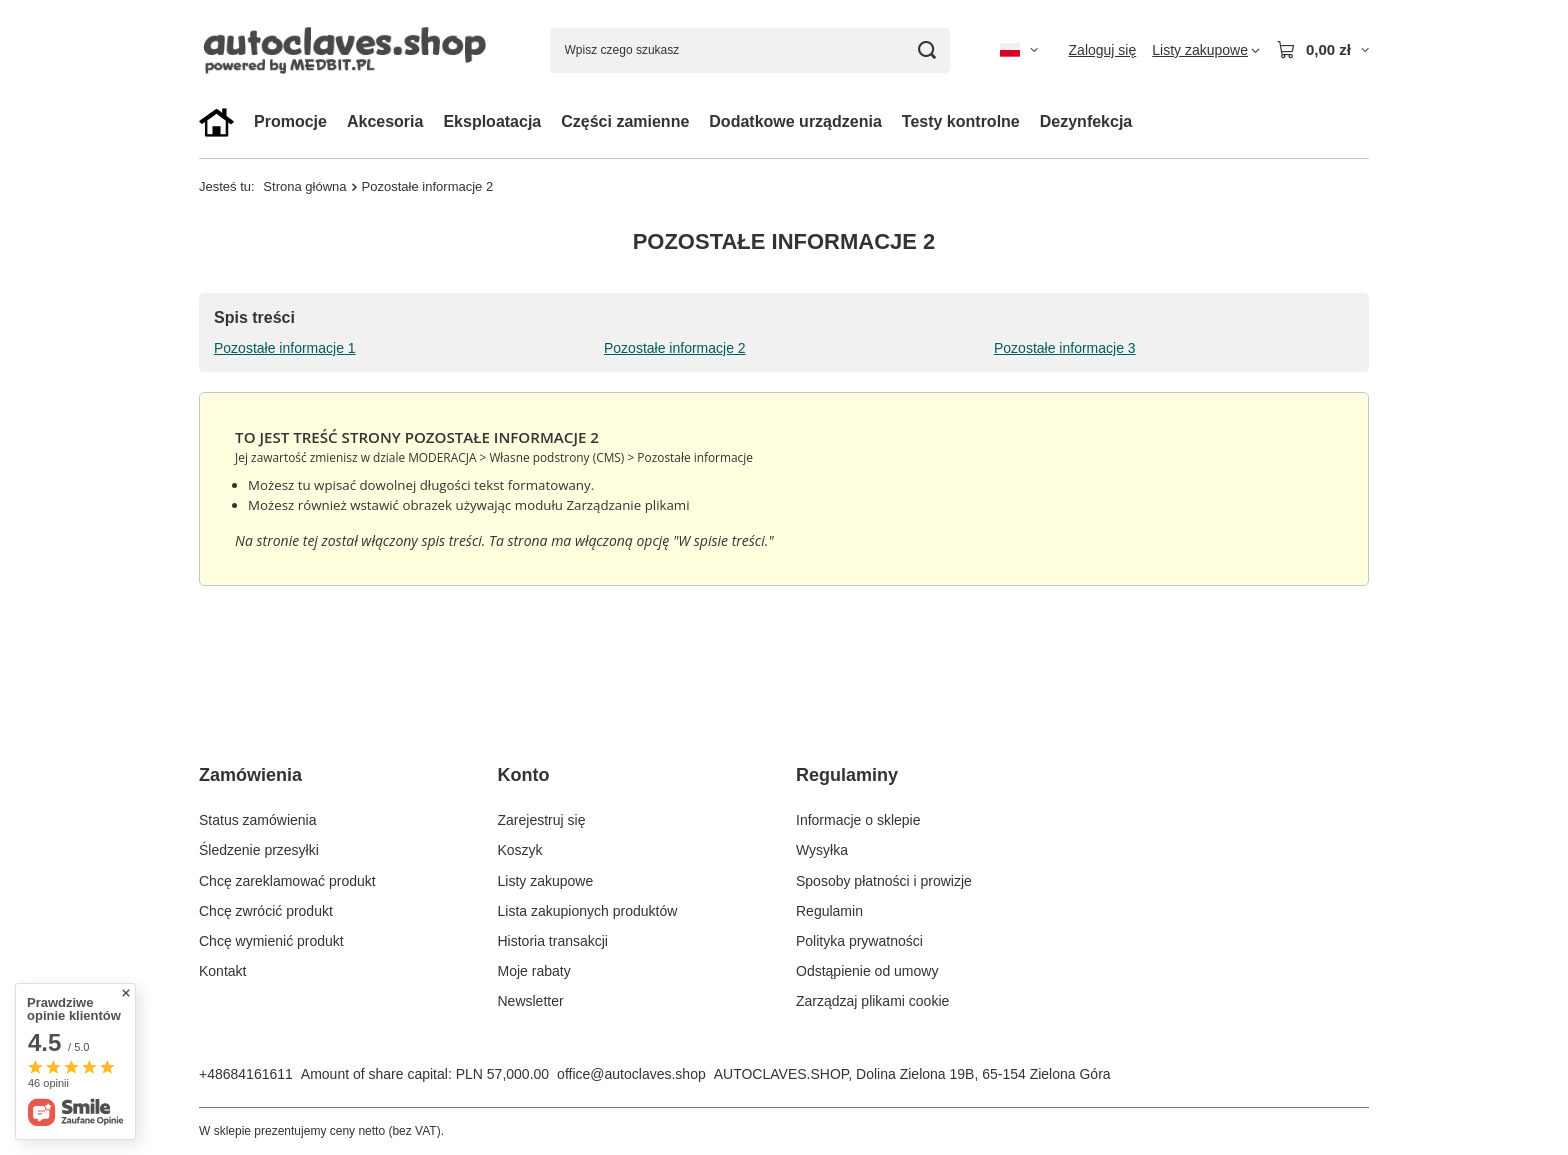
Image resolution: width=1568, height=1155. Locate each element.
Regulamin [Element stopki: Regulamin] (829, 911)
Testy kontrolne (961, 121)
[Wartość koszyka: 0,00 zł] (1322, 50)
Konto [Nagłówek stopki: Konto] (524, 775)
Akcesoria (385, 121)
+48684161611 (246, 1074)
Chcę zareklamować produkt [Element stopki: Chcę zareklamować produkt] (287, 881)
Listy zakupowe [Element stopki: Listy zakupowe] (546, 881)
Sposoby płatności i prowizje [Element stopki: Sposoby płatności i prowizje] (884, 881)
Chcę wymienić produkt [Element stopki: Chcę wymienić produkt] (271, 941)
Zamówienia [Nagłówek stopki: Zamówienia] (250, 775)
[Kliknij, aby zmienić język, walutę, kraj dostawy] (1019, 50)
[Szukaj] (927, 50)
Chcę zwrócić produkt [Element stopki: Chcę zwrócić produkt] (266, 911)
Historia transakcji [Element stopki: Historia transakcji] (553, 941)
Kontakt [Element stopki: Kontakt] (222, 971)
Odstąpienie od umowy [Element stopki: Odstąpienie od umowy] (867, 971)
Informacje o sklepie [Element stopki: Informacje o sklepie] (858, 820)
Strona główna (304, 186)
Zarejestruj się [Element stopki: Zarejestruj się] (542, 820)
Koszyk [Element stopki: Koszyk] (520, 850)
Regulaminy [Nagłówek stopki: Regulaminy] (847, 775)
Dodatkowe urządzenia (795, 121)
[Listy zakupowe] (1206, 50)
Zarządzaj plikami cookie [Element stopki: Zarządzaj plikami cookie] (872, 1001)
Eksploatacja (492, 121)
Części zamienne (625, 121)
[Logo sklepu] (349, 49)
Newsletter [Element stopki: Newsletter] (531, 1001)
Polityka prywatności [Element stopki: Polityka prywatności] (859, 941)
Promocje (290, 121)
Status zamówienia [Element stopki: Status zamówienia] (258, 820)
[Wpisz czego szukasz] (750, 50)
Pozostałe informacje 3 (1065, 348)
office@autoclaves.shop (631, 1074)
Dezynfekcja (1086, 121)
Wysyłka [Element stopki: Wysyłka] (822, 850)
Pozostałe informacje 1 (285, 348)
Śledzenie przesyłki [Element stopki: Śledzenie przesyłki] (259, 850)
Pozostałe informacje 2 (675, 348)
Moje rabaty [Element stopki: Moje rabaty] (534, 971)
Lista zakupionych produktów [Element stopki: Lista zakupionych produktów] (588, 911)
